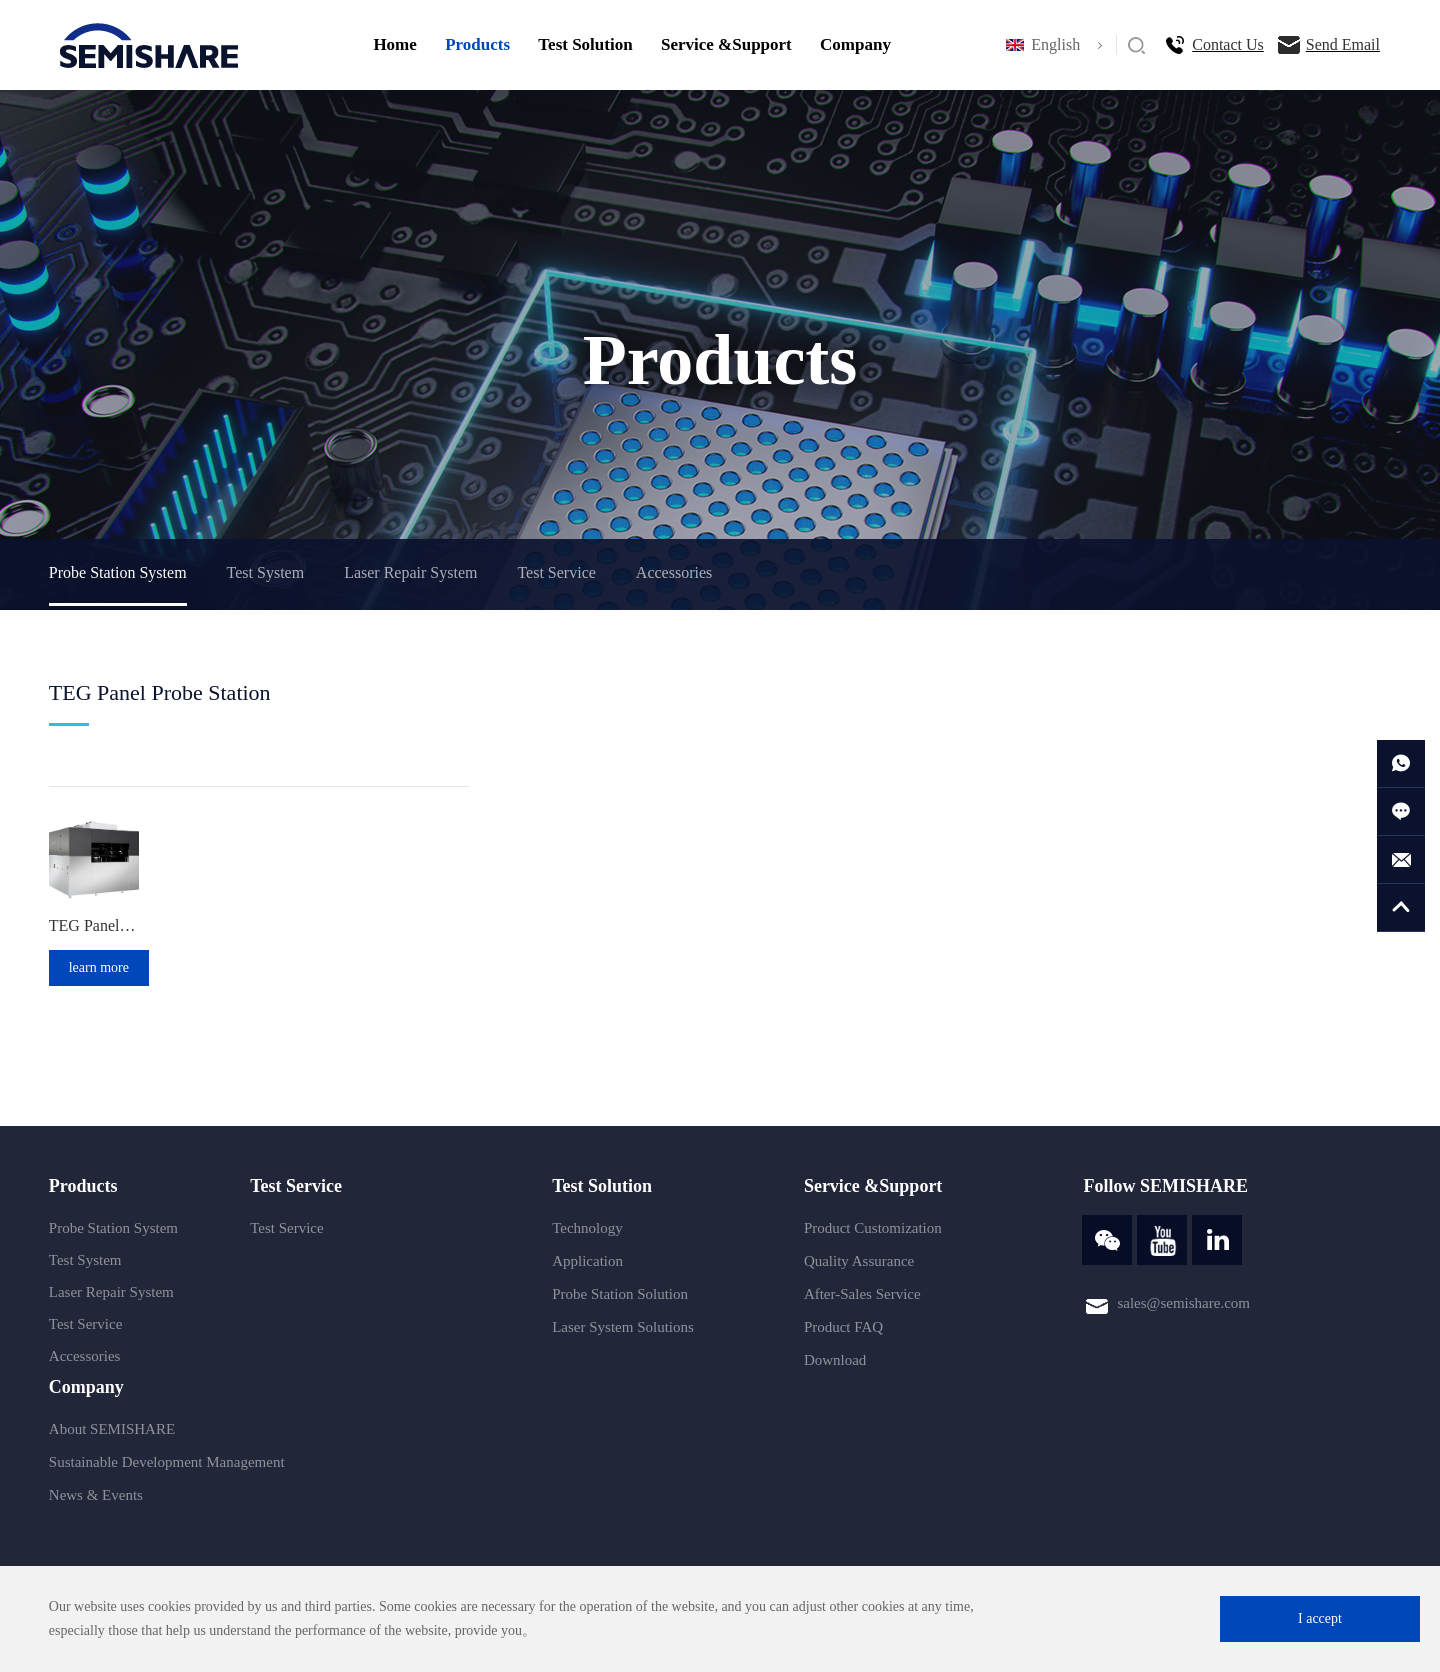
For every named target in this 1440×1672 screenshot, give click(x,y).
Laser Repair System (410, 572)
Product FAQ (843, 1327)
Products (477, 44)
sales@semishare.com (1183, 1303)
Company (855, 44)
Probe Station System (118, 572)
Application (587, 1261)
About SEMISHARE (112, 1429)
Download (835, 1360)
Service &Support (726, 44)
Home (394, 44)
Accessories (674, 572)
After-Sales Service (862, 1294)
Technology (587, 1228)
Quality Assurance (859, 1261)
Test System (266, 572)
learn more (99, 967)
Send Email (1343, 44)
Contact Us (1228, 44)
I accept (1320, 1618)
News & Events (96, 1495)
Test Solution (585, 44)
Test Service (556, 572)
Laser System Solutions (623, 1327)
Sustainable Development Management (167, 1462)
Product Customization (873, 1228)
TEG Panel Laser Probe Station (94, 925)
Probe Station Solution (620, 1294)
